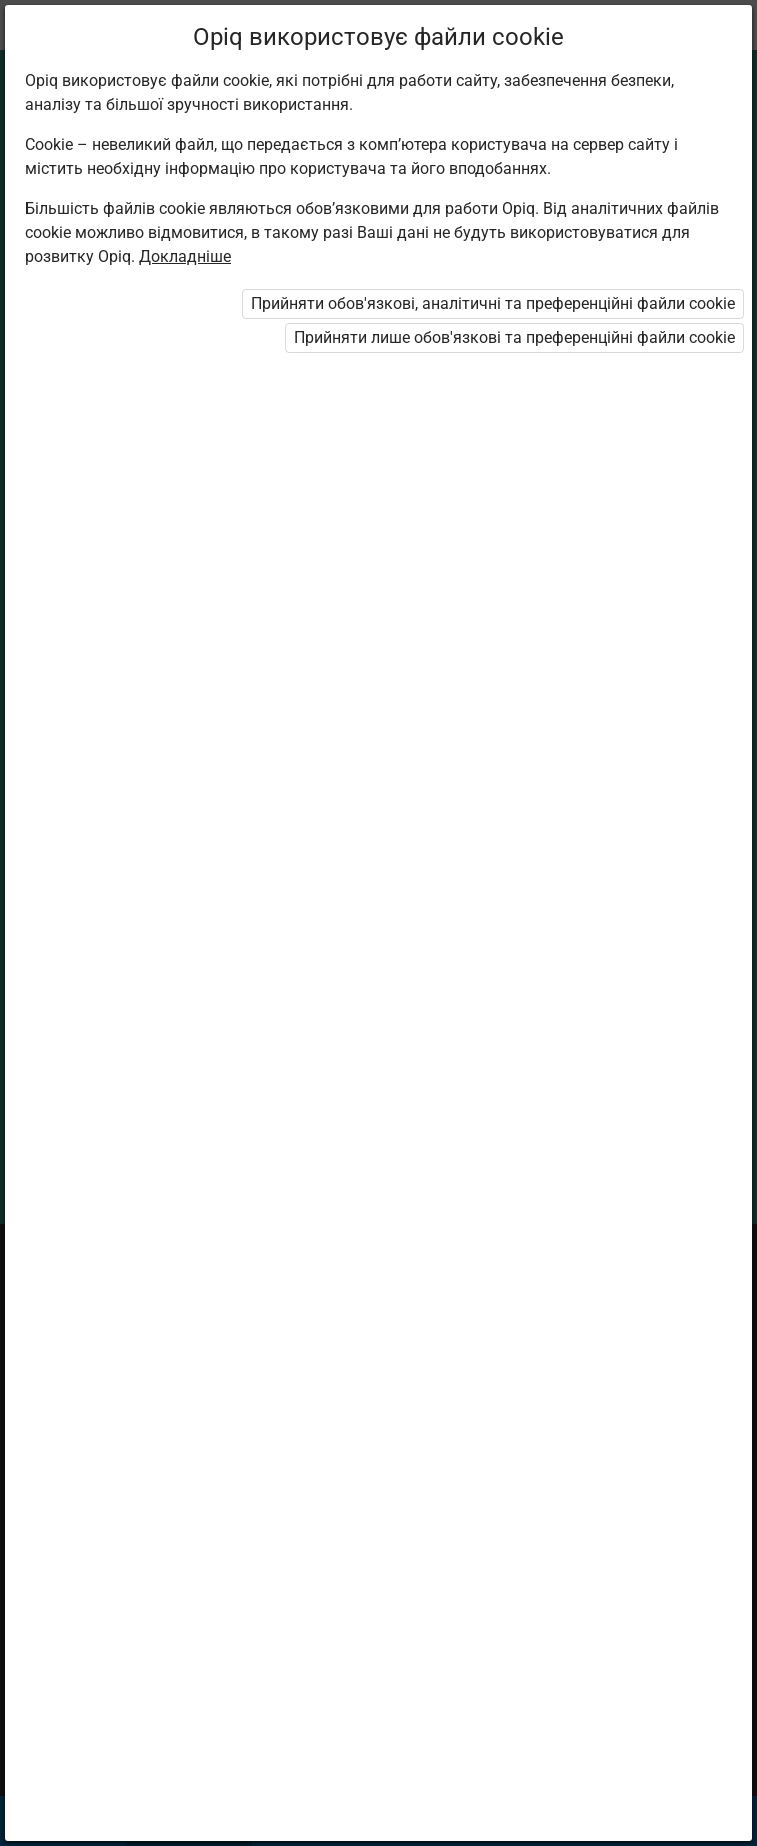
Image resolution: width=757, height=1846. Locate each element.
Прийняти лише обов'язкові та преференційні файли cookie (514, 337)
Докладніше (185, 256)
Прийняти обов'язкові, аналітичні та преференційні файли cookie (493, 303)
